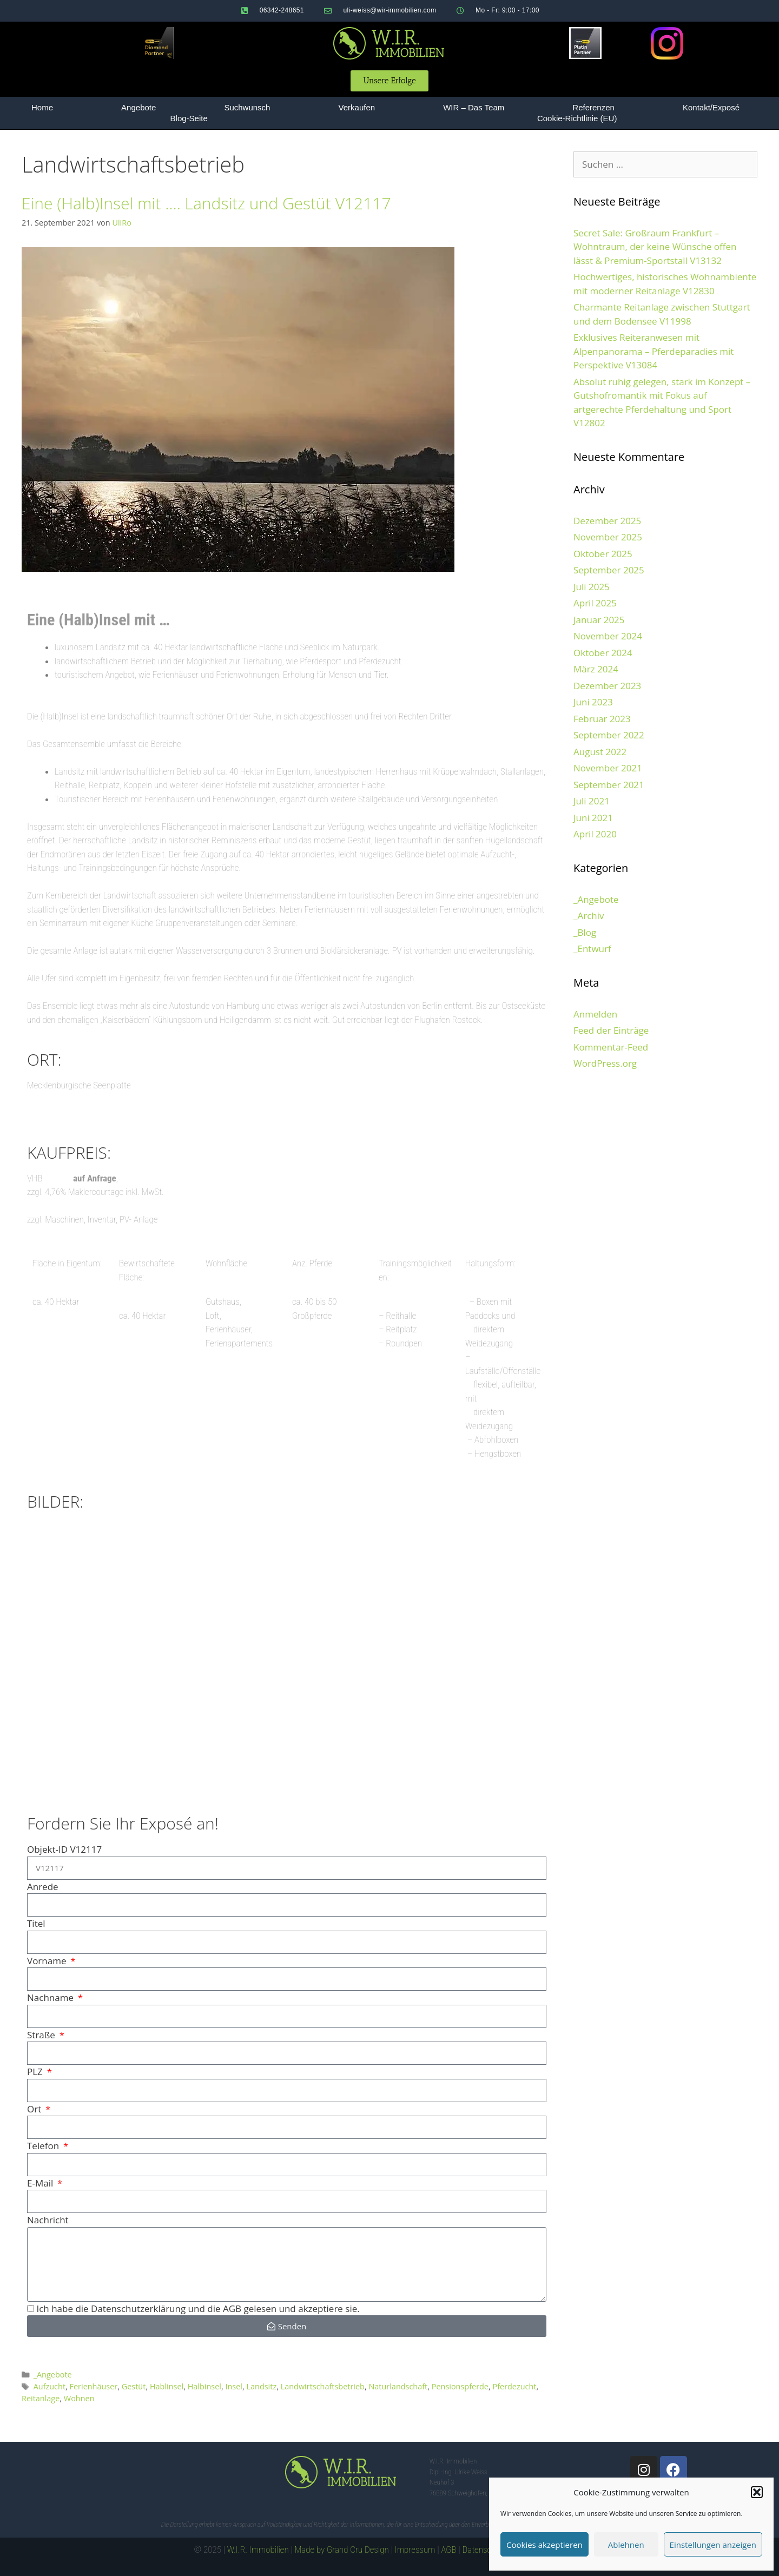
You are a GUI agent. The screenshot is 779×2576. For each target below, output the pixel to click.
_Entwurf (592, 948)
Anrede (42, 1886)
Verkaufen (357, 107)
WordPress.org (605, 1063)
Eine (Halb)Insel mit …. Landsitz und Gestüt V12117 (206, 203)
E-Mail (41, 2183)
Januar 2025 (599, 619)
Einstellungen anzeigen (713, 2544)
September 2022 (608, 735)
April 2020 (595, 834)
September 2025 (608, 570)
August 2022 (599, 751)
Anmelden (595, 1014)
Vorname (48, 1960)
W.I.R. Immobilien (258, 2549)
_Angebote (53, 2374)
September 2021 (608, 784)
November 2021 (607, 768)
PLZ (36, 2071)
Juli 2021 (591, 801)
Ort (35, 2109)
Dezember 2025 (607, 520)
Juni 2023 (593, 702)
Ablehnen (626, 2544)
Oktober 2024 (602, 652)
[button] (756, 2492)
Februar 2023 (602, 718)
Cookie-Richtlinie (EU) (577, 118)
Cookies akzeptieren (544, 2544)
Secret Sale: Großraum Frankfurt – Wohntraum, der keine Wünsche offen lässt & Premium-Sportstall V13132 (655, 247)
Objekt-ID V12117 (64, 1849)
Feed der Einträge (611, 1030)
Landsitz (261, 2386)
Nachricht (48, 2220)
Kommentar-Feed (610, 1047)
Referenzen (593, 107)
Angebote (138, 107)
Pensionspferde (460, 2386)
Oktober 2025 (602, 553)
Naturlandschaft (397, 2386)
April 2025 (595, 603)
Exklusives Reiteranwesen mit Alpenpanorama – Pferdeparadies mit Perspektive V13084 (653, 351)
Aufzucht (49, 2386)
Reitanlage (41, 2398)
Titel (36, 1923)
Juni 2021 (593, 817)
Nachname (51, 1997)
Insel (233, 2386)
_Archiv (588, 915)
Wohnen (79, 2398)
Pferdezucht (514, 2386)
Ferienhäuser (94, 2386)
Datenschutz (484, 2549)
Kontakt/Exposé (711, 107)
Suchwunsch (247, 107)
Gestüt (134, 2386)
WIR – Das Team (473, 107)
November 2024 (607, 636)
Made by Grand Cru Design (342, 2549)
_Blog (584, 932)
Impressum (415, 2549)
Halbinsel (204, 2386)
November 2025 (607, 537)
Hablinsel (166, 2386)
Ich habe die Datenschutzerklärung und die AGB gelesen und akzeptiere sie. (197, 2308)
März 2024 (595, 669)
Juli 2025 (591, 586)
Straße (42, 2035)
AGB (448, 2549)
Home (42, 107)
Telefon (44, 2145)
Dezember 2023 (607, 685)
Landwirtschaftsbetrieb (323, 2386)
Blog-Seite (189, 118)
